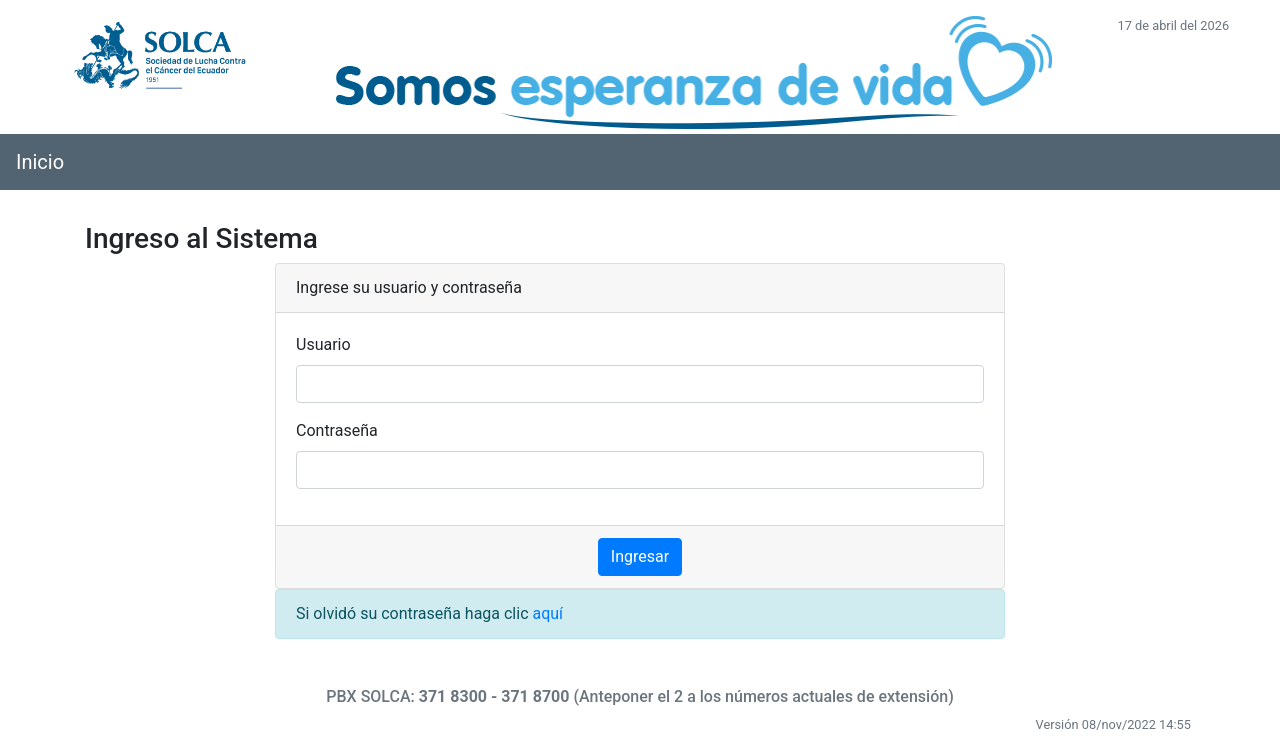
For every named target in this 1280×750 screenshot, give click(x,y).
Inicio (40, 162)
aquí (547, 613)
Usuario (323, 344)
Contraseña (337, 430)
